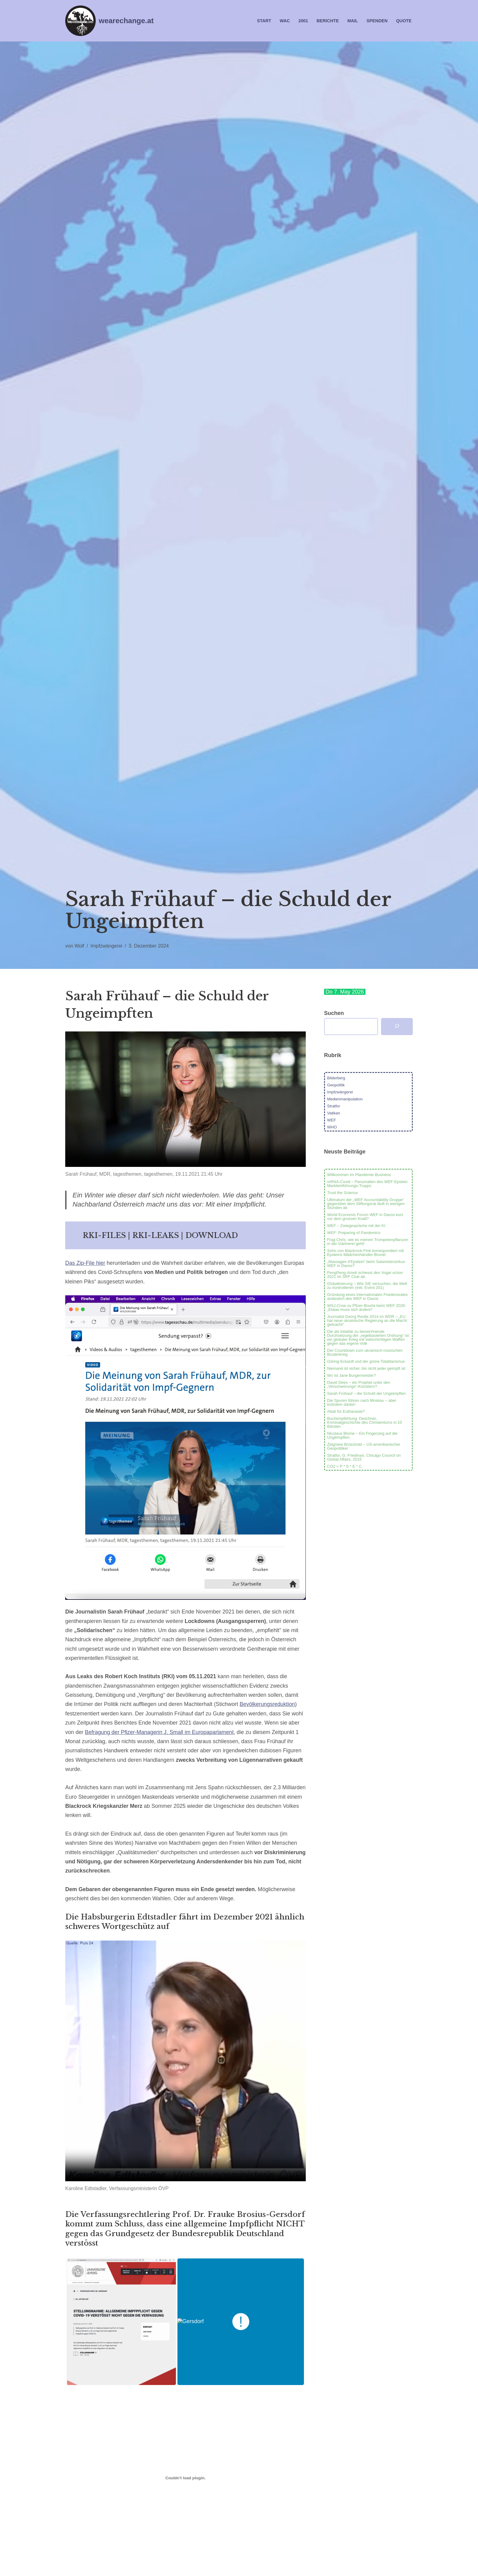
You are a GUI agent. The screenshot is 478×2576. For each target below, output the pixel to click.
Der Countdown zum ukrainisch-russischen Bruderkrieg (364, 1352)
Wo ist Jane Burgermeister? (351, 1375)
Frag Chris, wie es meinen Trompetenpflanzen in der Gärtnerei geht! (367, 1241)
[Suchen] (397, 1026)
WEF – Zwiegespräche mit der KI (356, 1225)
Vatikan (333, 1113)
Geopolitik (336, 1085)
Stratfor (333, 1106)
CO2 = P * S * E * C (344, 1466)
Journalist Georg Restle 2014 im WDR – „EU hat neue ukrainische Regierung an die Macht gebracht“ (367, 1320)
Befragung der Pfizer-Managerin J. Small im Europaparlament (160, 1734)
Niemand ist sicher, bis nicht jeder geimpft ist (366, 1368)
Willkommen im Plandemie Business (359, 1174)
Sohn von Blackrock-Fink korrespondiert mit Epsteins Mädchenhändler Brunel (365, 1252)
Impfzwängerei (107, 945)
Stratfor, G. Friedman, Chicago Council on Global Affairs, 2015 (364, 1457)
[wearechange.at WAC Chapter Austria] (109, 20)
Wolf (79, 945)
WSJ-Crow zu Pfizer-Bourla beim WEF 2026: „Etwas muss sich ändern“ (366, 1307)
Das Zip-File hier (85, 1264)
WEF (331, 1120)
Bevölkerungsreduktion (269, 1706)
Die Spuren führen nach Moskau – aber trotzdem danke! (361, 1402)
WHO (332, 1127)
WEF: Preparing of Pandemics (353, 1232)
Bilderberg (336, 1078)
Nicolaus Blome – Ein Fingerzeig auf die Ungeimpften (362, 1435)
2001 (303, 20)
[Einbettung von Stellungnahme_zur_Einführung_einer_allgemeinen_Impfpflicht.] (185, 2480)
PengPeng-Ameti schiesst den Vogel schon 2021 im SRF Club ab (365, 1274)
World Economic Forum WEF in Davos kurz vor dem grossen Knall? (365, 1216)
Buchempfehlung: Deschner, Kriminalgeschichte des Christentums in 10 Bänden (364, 1422)
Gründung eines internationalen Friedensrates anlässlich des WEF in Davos (367, 1296)
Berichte (327, 20)
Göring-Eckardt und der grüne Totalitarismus (366, 1361)
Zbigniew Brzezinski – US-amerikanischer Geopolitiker (363, 1446)
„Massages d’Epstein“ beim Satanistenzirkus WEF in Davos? (366, 1263)
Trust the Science (342, 1192)
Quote (404, 20)
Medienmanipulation (344, 1099)
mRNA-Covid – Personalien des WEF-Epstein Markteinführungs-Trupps (367, 1183)
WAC (284, 20)
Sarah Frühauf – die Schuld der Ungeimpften (366, 1393)
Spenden (376, 20)
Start (263, 20)
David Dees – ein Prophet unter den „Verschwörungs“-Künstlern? (358, 1384)
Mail (352, 20)
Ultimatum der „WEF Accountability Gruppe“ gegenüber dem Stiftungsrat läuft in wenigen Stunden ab (366, 1203)
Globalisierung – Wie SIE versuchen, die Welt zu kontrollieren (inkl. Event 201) (367, 1285)
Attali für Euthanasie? (346, 1411)
